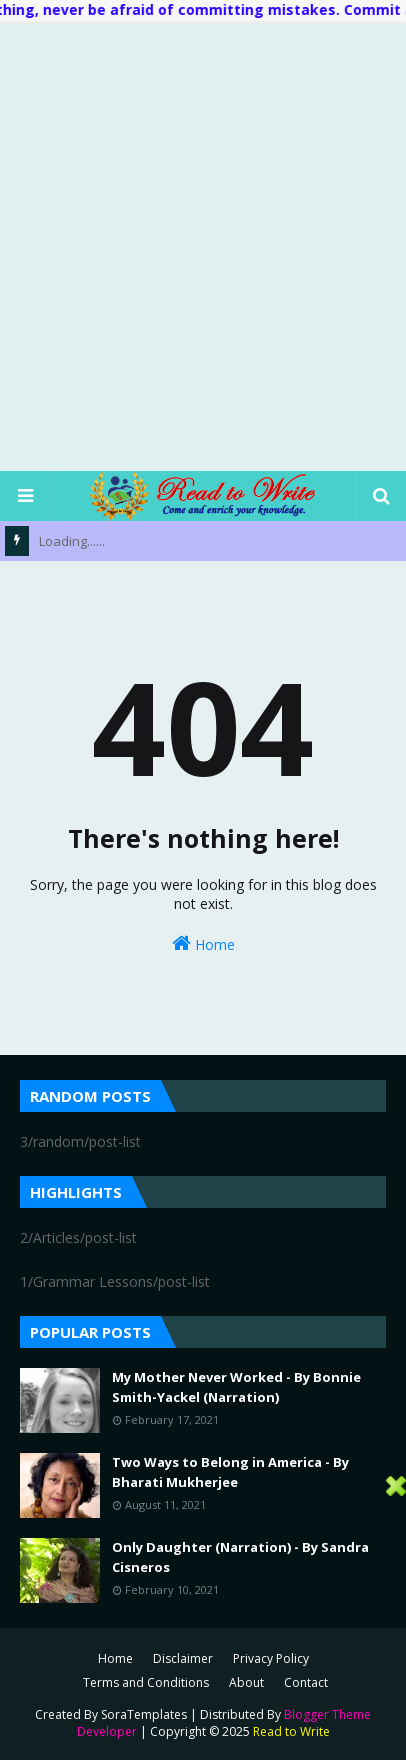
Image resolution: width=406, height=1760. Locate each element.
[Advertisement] (203, 246)
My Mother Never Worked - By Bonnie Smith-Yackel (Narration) (236, 1387)
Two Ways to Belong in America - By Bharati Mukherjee (230, 1472)
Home (203, 943)
